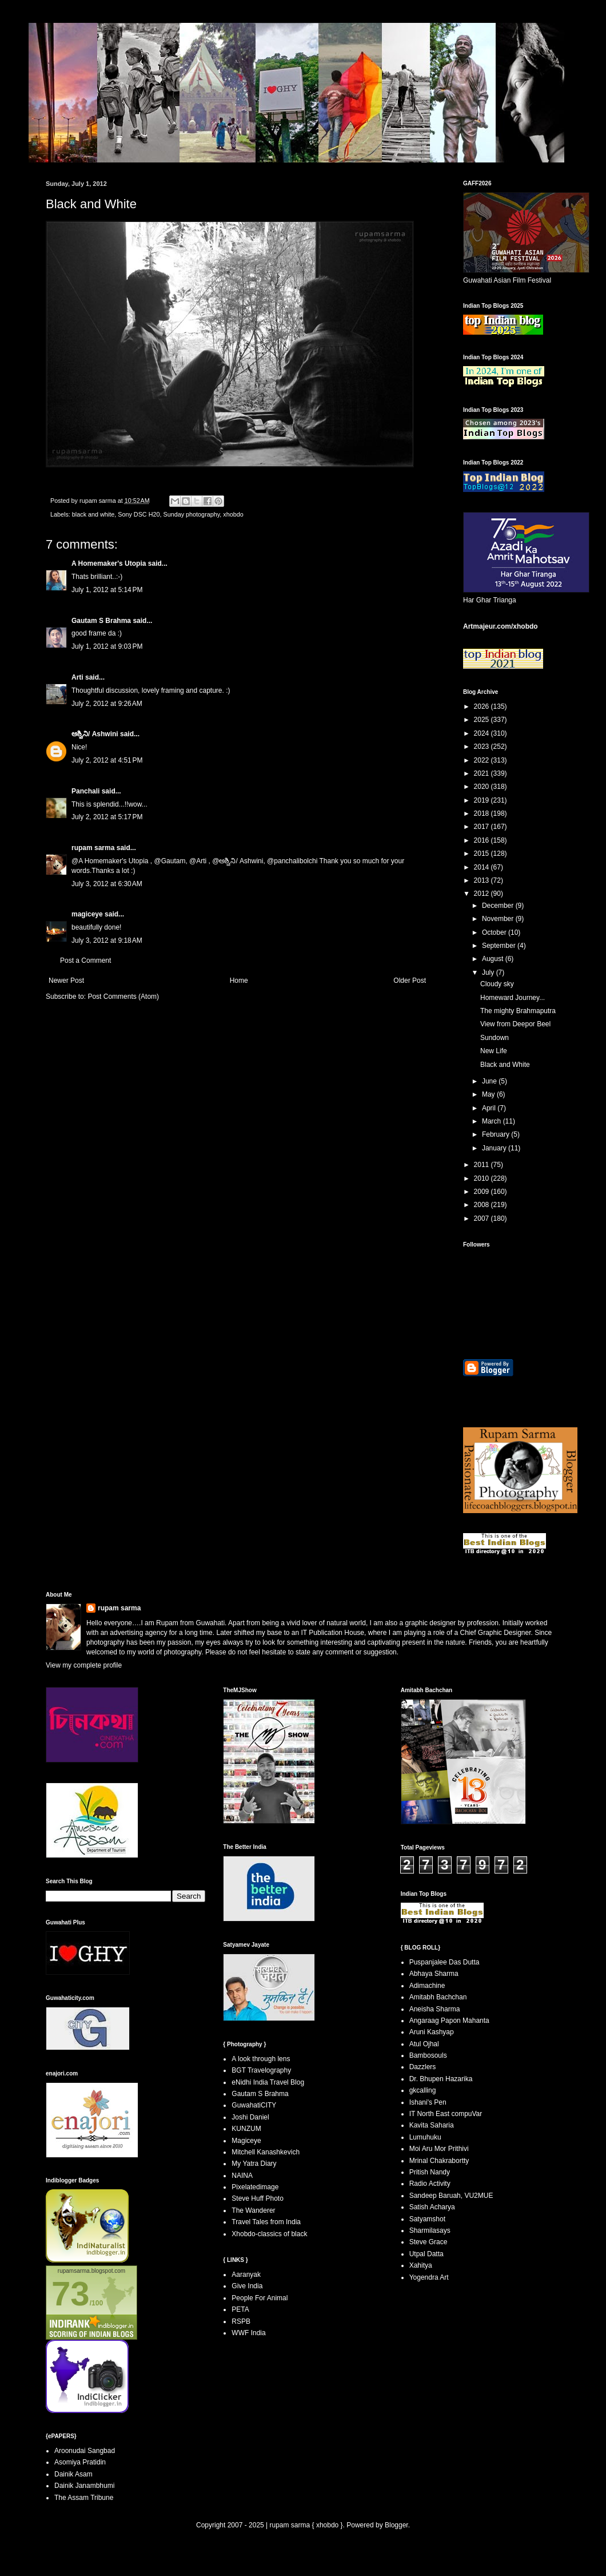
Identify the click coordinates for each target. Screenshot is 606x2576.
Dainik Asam (73, 2474)
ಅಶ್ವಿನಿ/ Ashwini (94, 734)
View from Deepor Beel (515, 1024)
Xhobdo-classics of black (269, 2234)
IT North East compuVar (446, 2114)
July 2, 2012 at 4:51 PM (106, 760)
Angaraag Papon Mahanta (449, 2021)
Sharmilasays (429, 2230)
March (492, 1121)
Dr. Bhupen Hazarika (441, 2079)
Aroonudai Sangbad (84, 2451)
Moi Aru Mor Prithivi (439, 2149)
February (496, 1134)
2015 (482, 854)
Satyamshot (427, 2219)
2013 (482, 880)
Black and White (505, 1065)
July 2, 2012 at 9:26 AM (106, 704)
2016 (482, 840)
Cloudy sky (497, 984)
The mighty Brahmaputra (518, 1011)
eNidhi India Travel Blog (268, 2082)
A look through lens (261, 2059)
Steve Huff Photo (258, 2198)
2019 (482, 800)
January (495, 1148)
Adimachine (427, 1986)
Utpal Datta (426, 2254)
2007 (482, 1218)
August (493, 959)
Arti (77, 677)
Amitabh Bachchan (438, 1997)
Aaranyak (246, 2275)
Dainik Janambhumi (84, 2486)
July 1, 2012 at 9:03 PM (106, 646)
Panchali (85, 791)
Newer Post (66, 981)
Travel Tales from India (266, 2222)
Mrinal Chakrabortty (439, 2161)
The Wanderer (253, 2210)
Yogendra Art (429, 2277)
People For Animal (260, 2298)
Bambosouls (428, 2055)
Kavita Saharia (431, 2125)
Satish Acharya (432, 2207)
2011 (482, 1165)
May (489, 1094)
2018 (482, 813)
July (489, 973)
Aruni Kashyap (431, 2032)
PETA (240, 2309)
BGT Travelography (261, 2070)
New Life (493, 1051)
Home (239, 981)
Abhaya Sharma (434, 1974)
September (499, 946)
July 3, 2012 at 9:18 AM (106, 940)
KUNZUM (246, 2129)
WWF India (248, 2333)
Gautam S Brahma (101, 621)
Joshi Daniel (250, 2117)
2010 (482, 1178)
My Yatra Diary (254, 2164)
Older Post (409, 981)
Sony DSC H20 (139, 514)
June (490, 1081)
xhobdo (233, 514)
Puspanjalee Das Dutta (444, 1962)
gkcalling (422, 2090)
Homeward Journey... (512, 998)
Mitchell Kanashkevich (266, 2152)
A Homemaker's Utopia (108, 563)
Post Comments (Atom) (123, 997)
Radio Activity (429, 2184)
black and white (93, 514)
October (495, 932)
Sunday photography (191, 514)
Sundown (494, 1038)
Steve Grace (428, 2242)
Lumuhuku (425, 2137)
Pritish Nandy (429, 2172)
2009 (482, 1192)
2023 (482, 747)
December (499, 906)
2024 (482, 733)
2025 (482, 720)
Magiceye (246, 2141)
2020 (482, 787)
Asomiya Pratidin (80, 2462)
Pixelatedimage (255, 2187)
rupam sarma (92, 848)
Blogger (396, 2525)
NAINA (242, 2176)
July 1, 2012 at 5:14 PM (106, 590)
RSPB (241, 2321)
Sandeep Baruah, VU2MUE (451, 2196)
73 (70, 2294)
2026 (482, 706)
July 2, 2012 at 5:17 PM (106, 817)
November (499, 919)
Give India (247, 2286)
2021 (482, 773)
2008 (482, 1205)
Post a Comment (85, 960)
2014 (482, 867)
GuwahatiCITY (254, 2105)
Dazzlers (422, 2067)
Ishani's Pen (427, 2102)
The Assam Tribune (83, 2498)
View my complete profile (84, 1665)
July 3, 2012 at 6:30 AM (106, 884)
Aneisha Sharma (434, 2009)
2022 (482, 760)
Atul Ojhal (424, 2044)
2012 (482, 894)
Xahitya (420, 2265)
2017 (482, 827)
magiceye (87, 914)
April (489, 1108)
